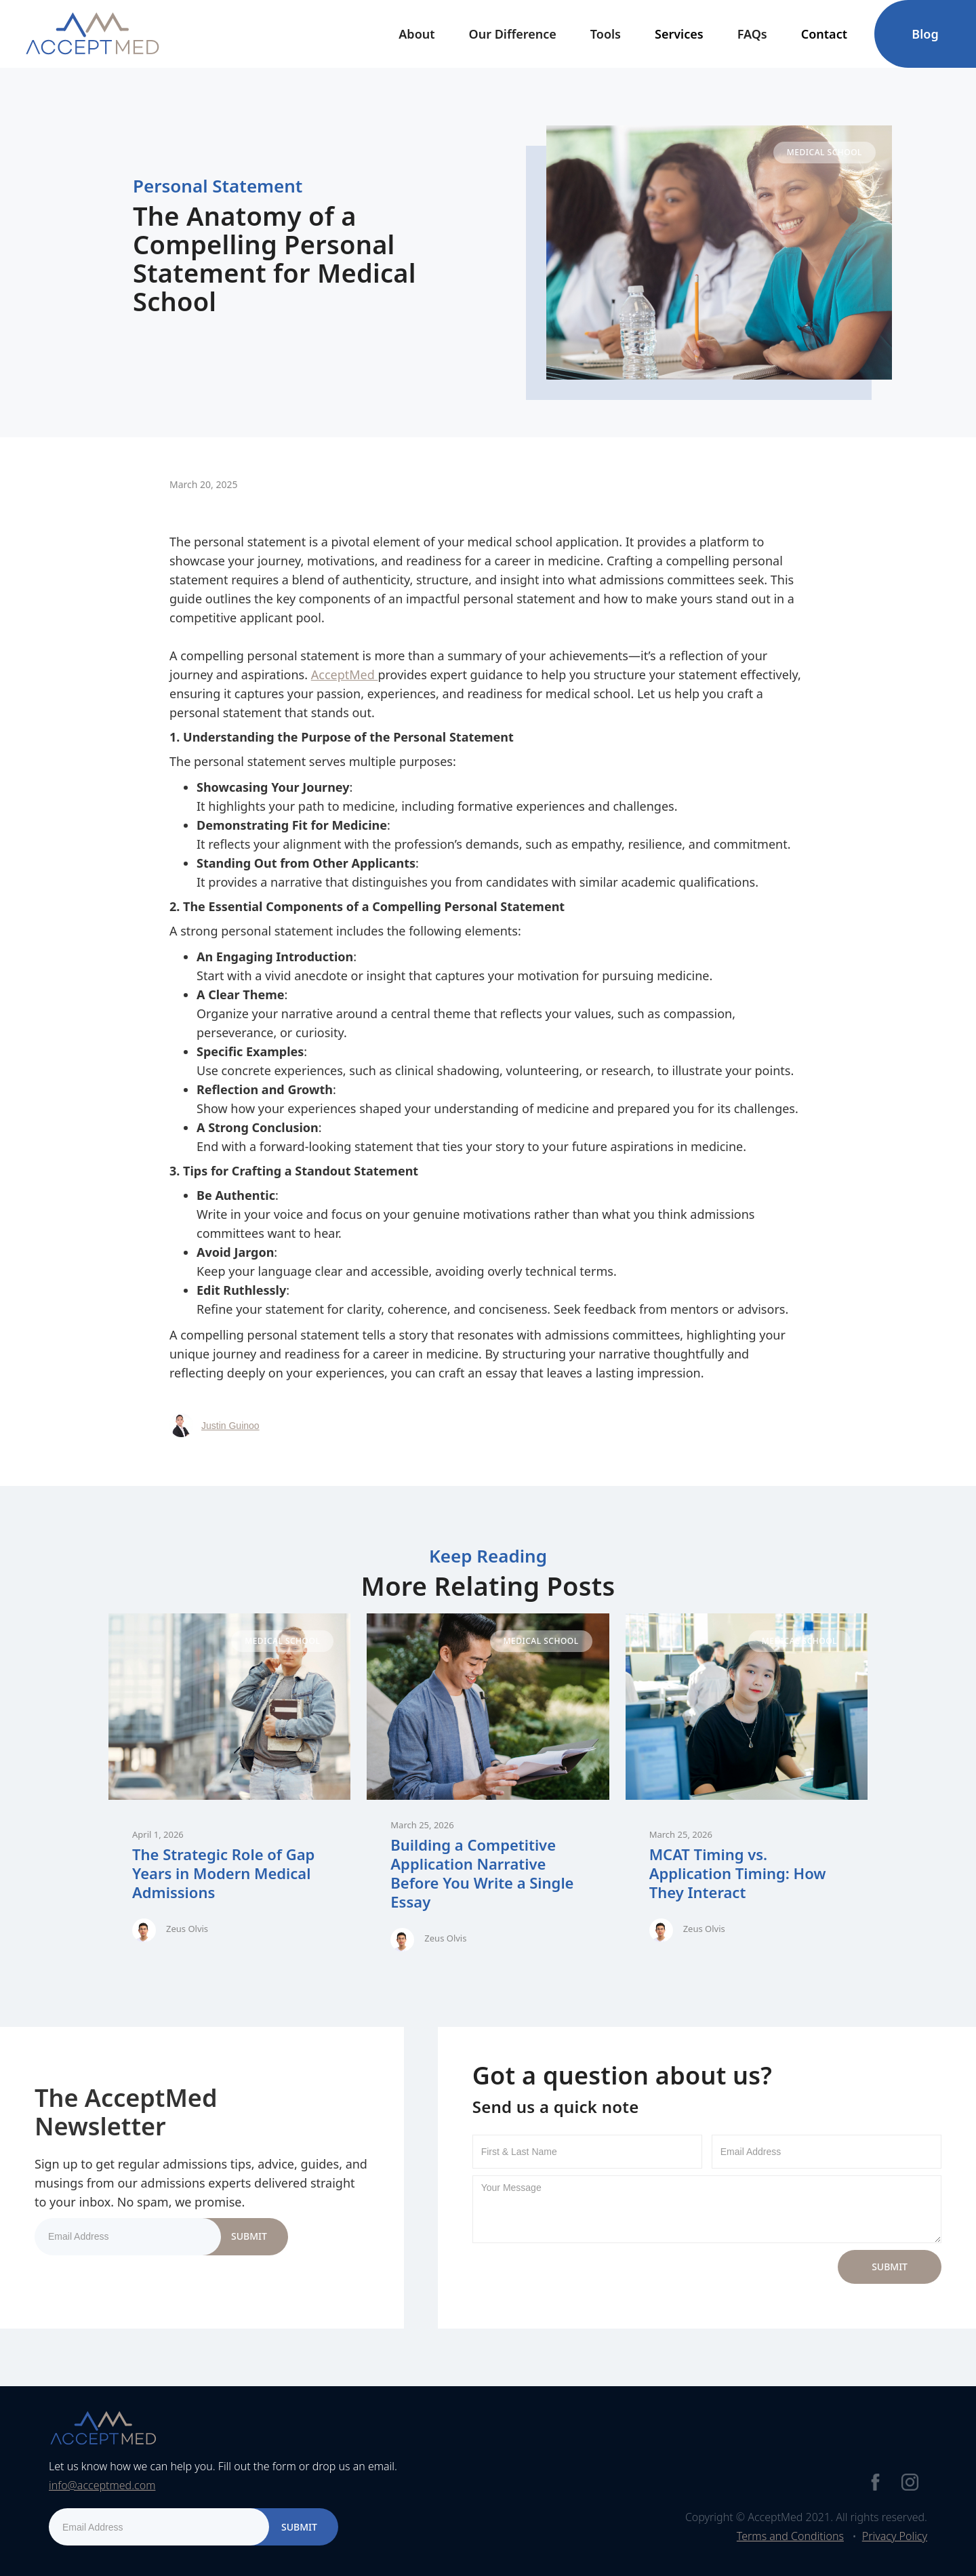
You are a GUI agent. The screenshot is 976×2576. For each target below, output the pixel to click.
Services (679, 34)
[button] (416, 34)
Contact (824, 34)
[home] (92, 34)
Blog (925, 34)
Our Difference (512, 34)
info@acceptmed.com (102, 2485)
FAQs (752, 34)
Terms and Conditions (790, 2536)
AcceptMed (344, 674)
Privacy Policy (894, 2536)
